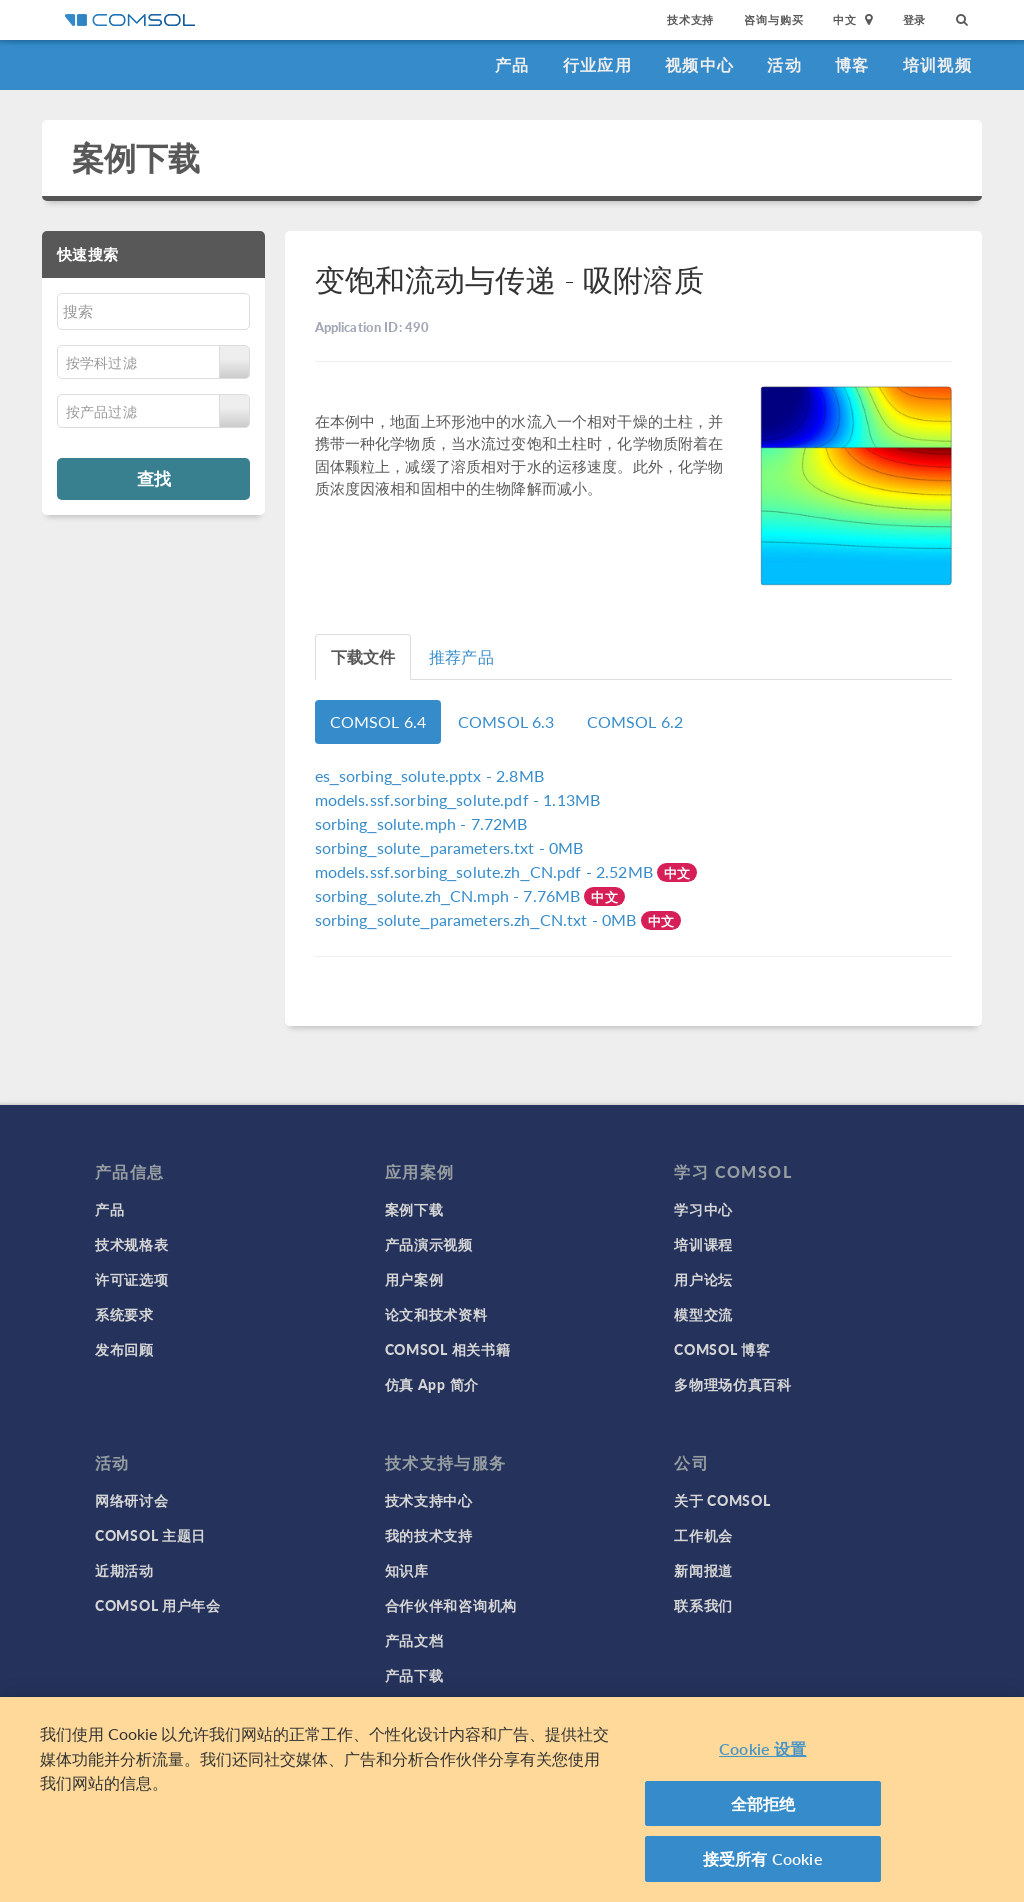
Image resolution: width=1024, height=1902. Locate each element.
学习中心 (703, 1209)
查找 (154, 478)
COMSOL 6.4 (378, 721)
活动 (784, 64)
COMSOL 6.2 (635, 721)
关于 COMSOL (722, 1500)
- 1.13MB (458, 799)
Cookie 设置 (762, 1748)
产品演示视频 (429, 1244)
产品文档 (414, 1640)
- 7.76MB (450, 895)
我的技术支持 (429, 1535)
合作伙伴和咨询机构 (451, 1605)
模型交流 (703, 1314)
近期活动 (124, 1570)
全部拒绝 (763, 1803)
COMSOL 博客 (722, 1349)
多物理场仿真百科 (733, 1384)
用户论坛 (703, 1279)
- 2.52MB (486, 871)
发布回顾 (124, 1349)
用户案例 (414, 1279)
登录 (915, 19)
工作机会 (703, 1535)
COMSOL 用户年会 (158, 1605)
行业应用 (597, 64)
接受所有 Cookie (763, 1858)
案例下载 (136, 157)
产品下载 (414, 1675)
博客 (852, 64)
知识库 (407, 1570)
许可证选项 (132, 1279)
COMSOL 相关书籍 (448, 1349)
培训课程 (703, 1244)
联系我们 (703, 1605)
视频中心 (699, 64)
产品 (512, 64)
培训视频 (937, 64)
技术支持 (690, 19)
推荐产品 (461, 656)
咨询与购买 (773, 19)
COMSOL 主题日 (150, 1535)
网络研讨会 (132, 1500)
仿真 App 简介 (432, 1384)
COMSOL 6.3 (506, 721)
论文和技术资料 (436, 1314)
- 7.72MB (421, 823)
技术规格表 (132, 1244)
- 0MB (449, 847)
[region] (512, 1799)
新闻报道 (703, 1570)
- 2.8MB (429, 775)
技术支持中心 (429, 1500)
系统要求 (124, 1314)
